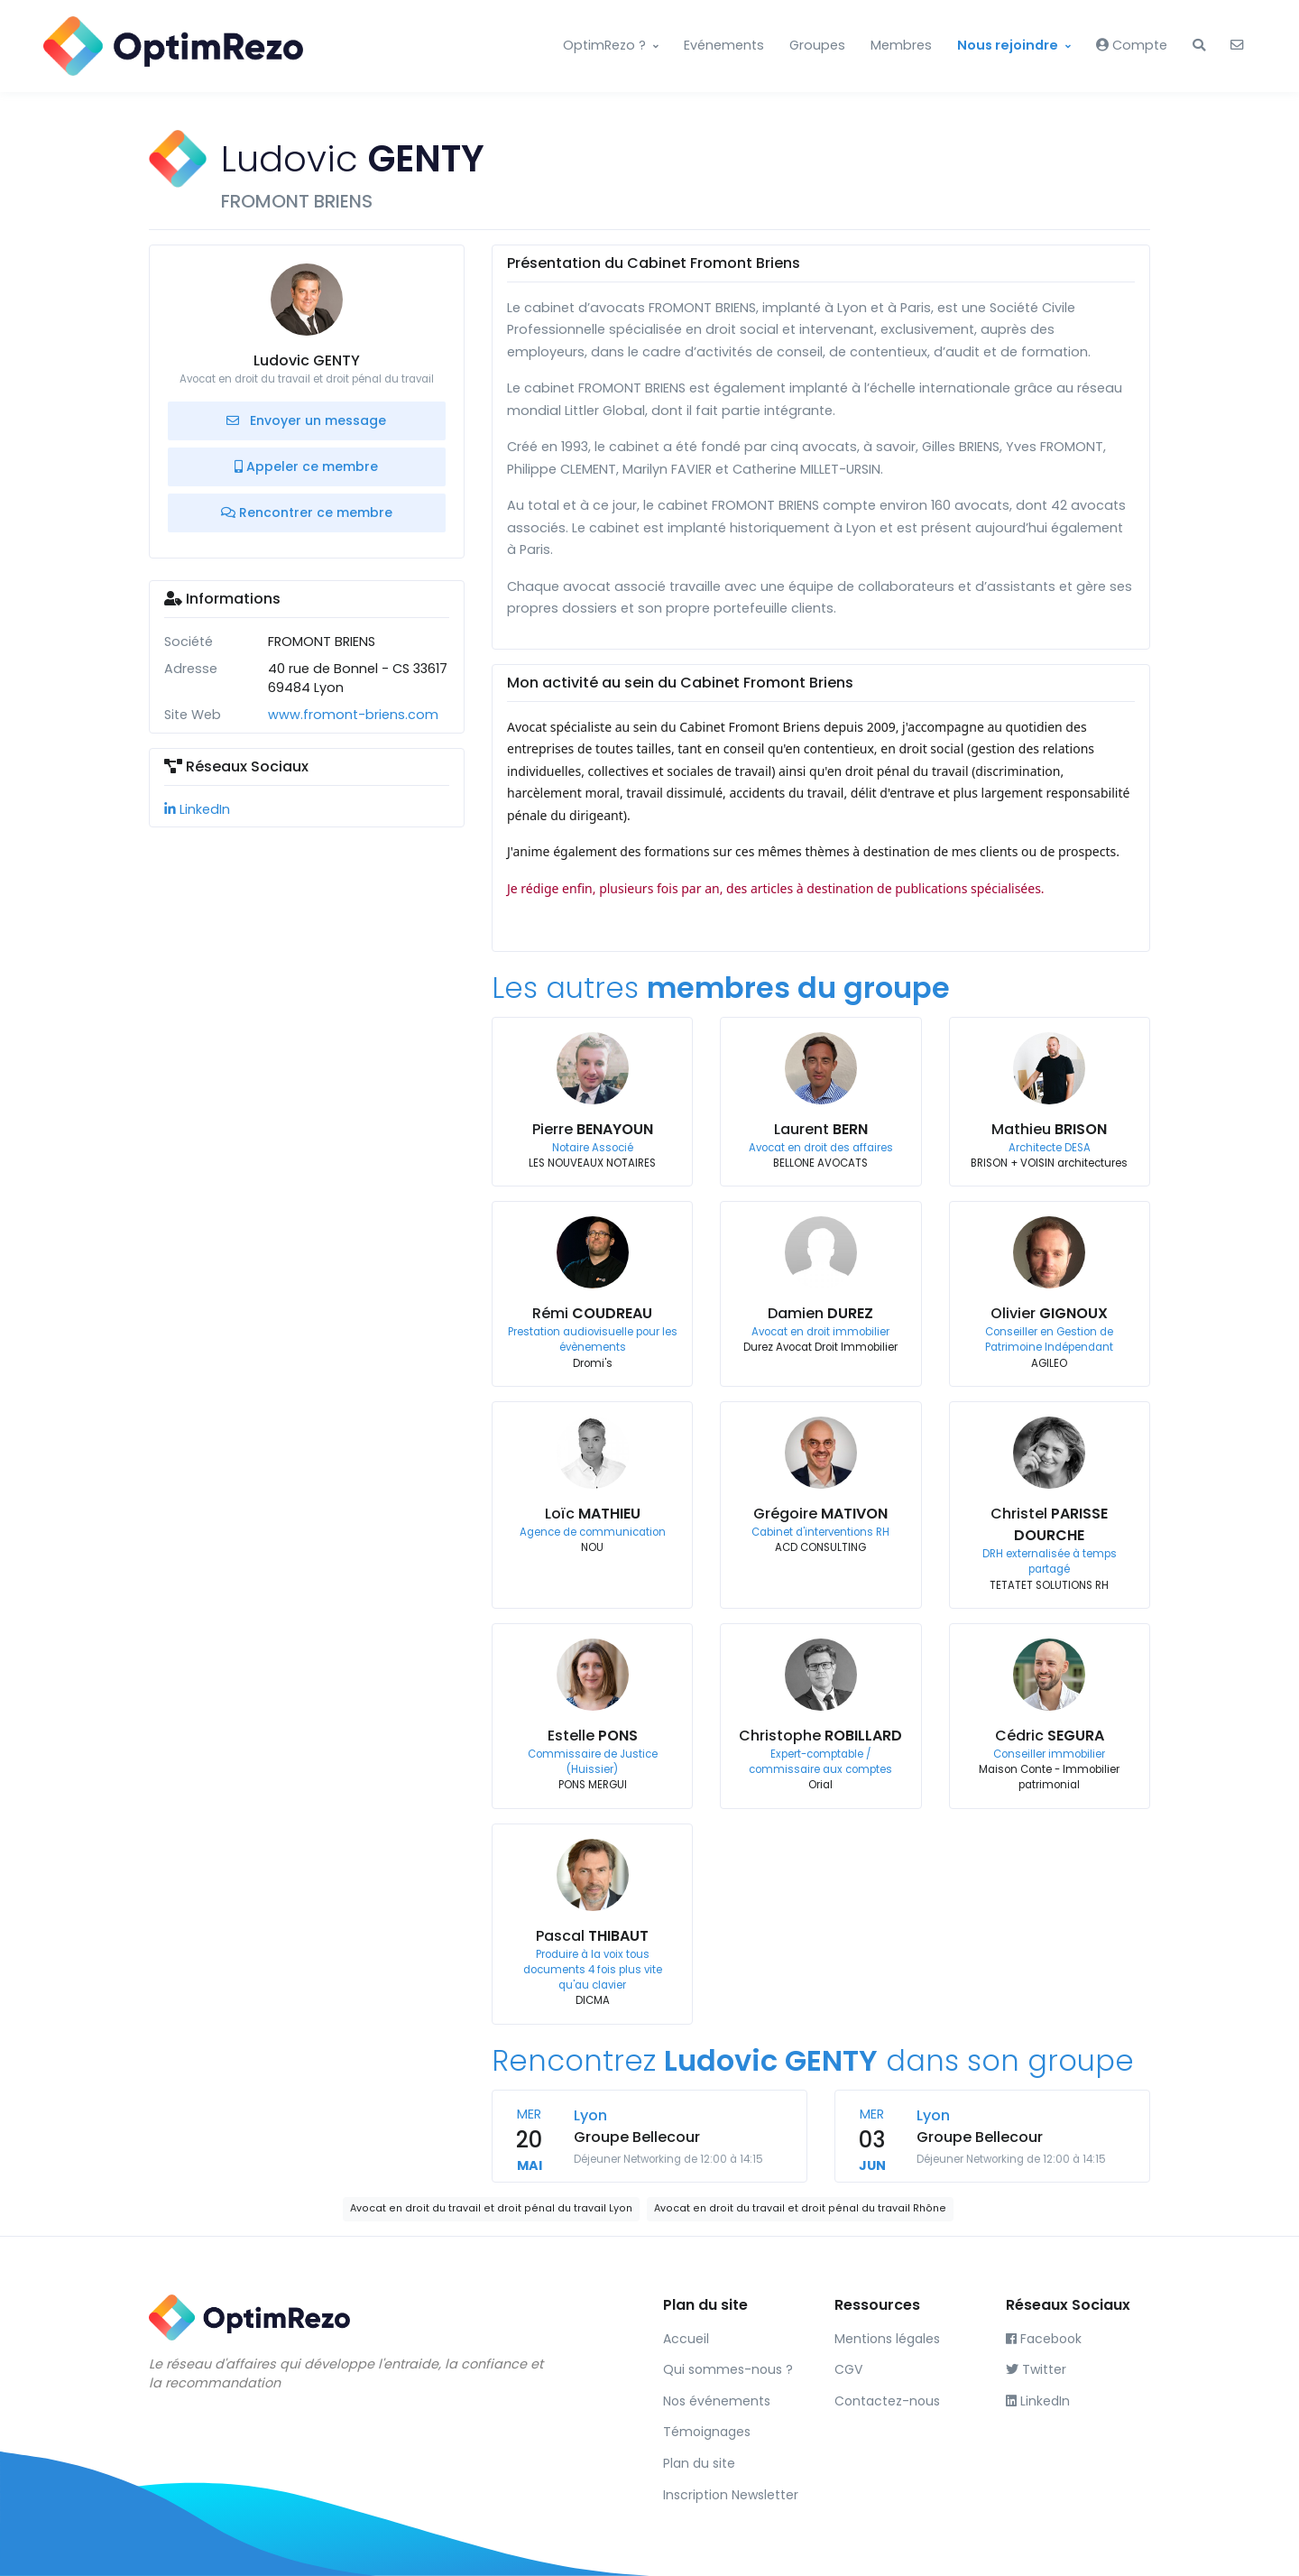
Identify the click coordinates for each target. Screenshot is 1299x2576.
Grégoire (820, 1513)
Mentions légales (887, 2339)
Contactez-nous (887, 2401)
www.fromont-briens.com (353, 715)
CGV (848, 2369)
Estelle (593, 1735)
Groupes (817, 45)
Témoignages (707, 2432)
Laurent (821, 1129)
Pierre (592, 1129)
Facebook (1044, 2339)
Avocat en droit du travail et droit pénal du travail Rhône (800, 2208)
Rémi (592, 1313)
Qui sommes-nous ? (728, 2369)
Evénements (724, 45)
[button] (1199, 46)
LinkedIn (197, 809)
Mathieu (1049, 1129)
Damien (820, 1313)
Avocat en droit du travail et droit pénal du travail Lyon (491, 2208)
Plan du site (699, 2463)
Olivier (1049, 1313)
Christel (1049, 1524)
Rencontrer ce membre (306, 512)
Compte (1131, 45)
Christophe (820, 1735)
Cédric (1049, 1735)
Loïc (592, 1513)
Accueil (686, 2339)
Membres (901, 45)
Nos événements (716, 2401)
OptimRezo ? (604, 45)
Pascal (592, 1935)
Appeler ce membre (306, 466)
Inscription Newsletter (730, 2495)
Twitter (1036, 2369)
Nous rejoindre (1007, 45)
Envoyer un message (306, 420)
